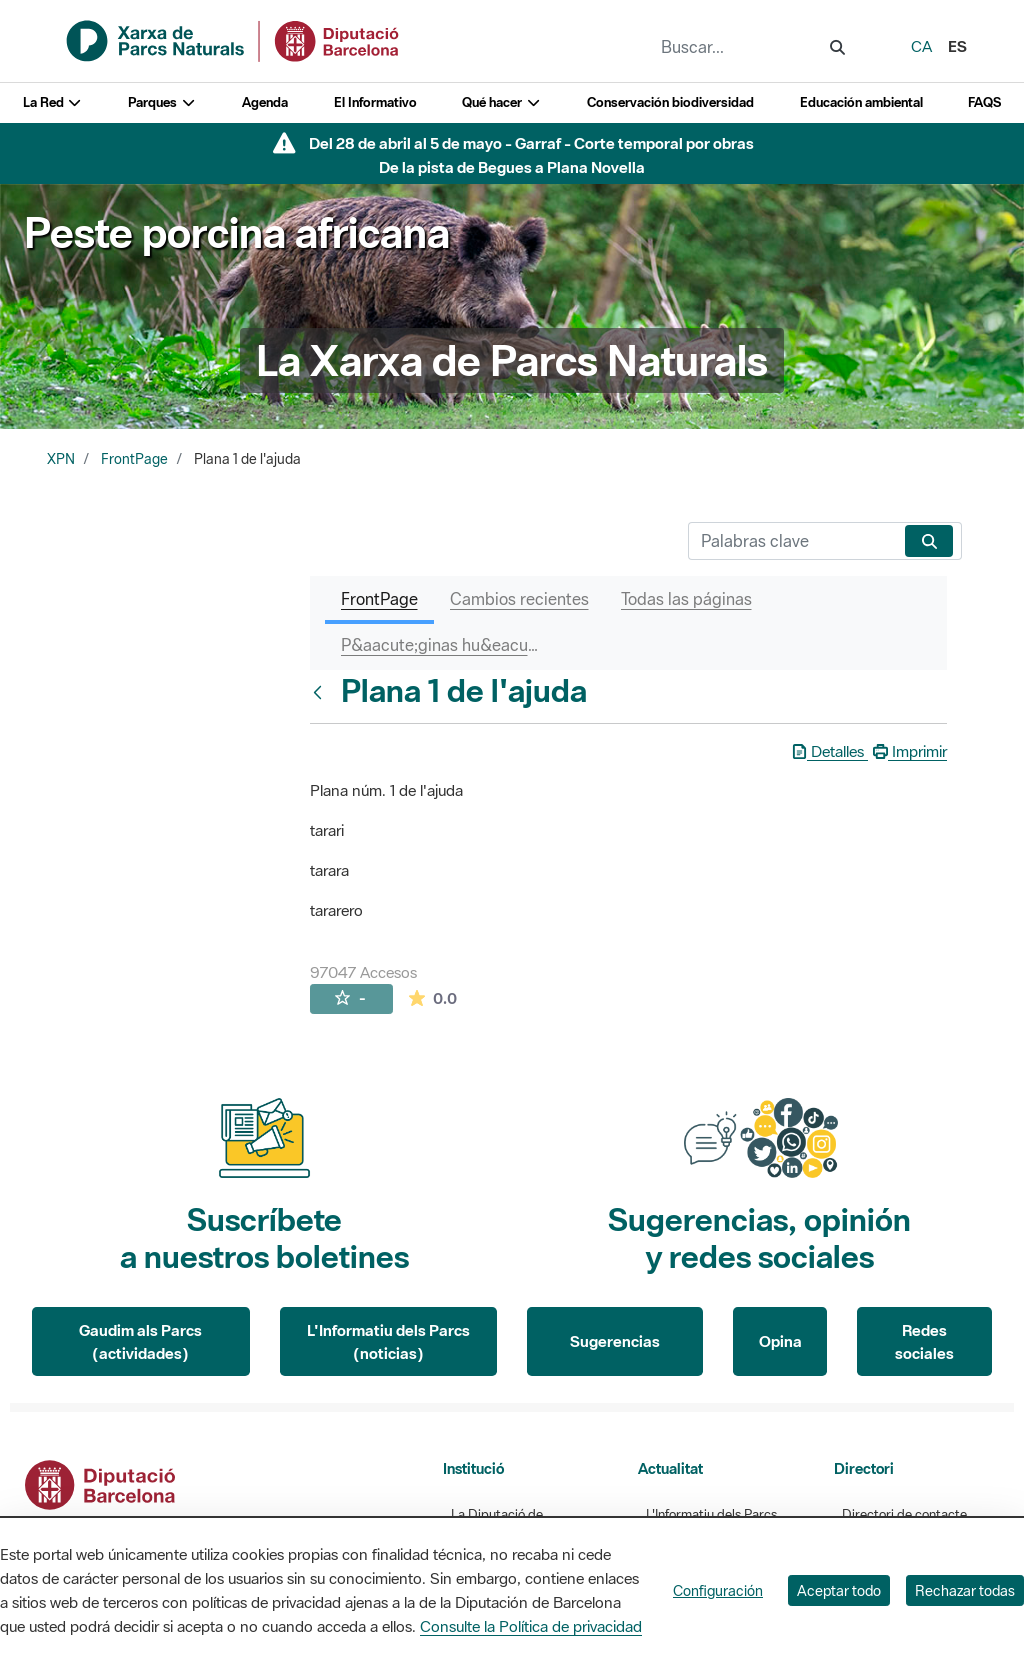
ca (921, 46)
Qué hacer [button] (501, 102)
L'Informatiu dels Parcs (711, 1514)
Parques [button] (162, 102)
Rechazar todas (965, 1590)
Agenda (265, 102)
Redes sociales (924, 1341)
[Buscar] (792, 541)
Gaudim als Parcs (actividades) (140, 1341)
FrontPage (134, 459)
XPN (61, 459)
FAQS (984, 102)
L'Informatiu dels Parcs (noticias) (388, 1341)
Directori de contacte (904, 1514)
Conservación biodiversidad (670, 102)
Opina (780, 1341)
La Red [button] (53, 102)
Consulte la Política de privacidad (531, 1626)
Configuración (718, 1590)
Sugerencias (615, 1341)
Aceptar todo (839, 1590)
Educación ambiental (861, 102)
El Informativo (375, 102)
